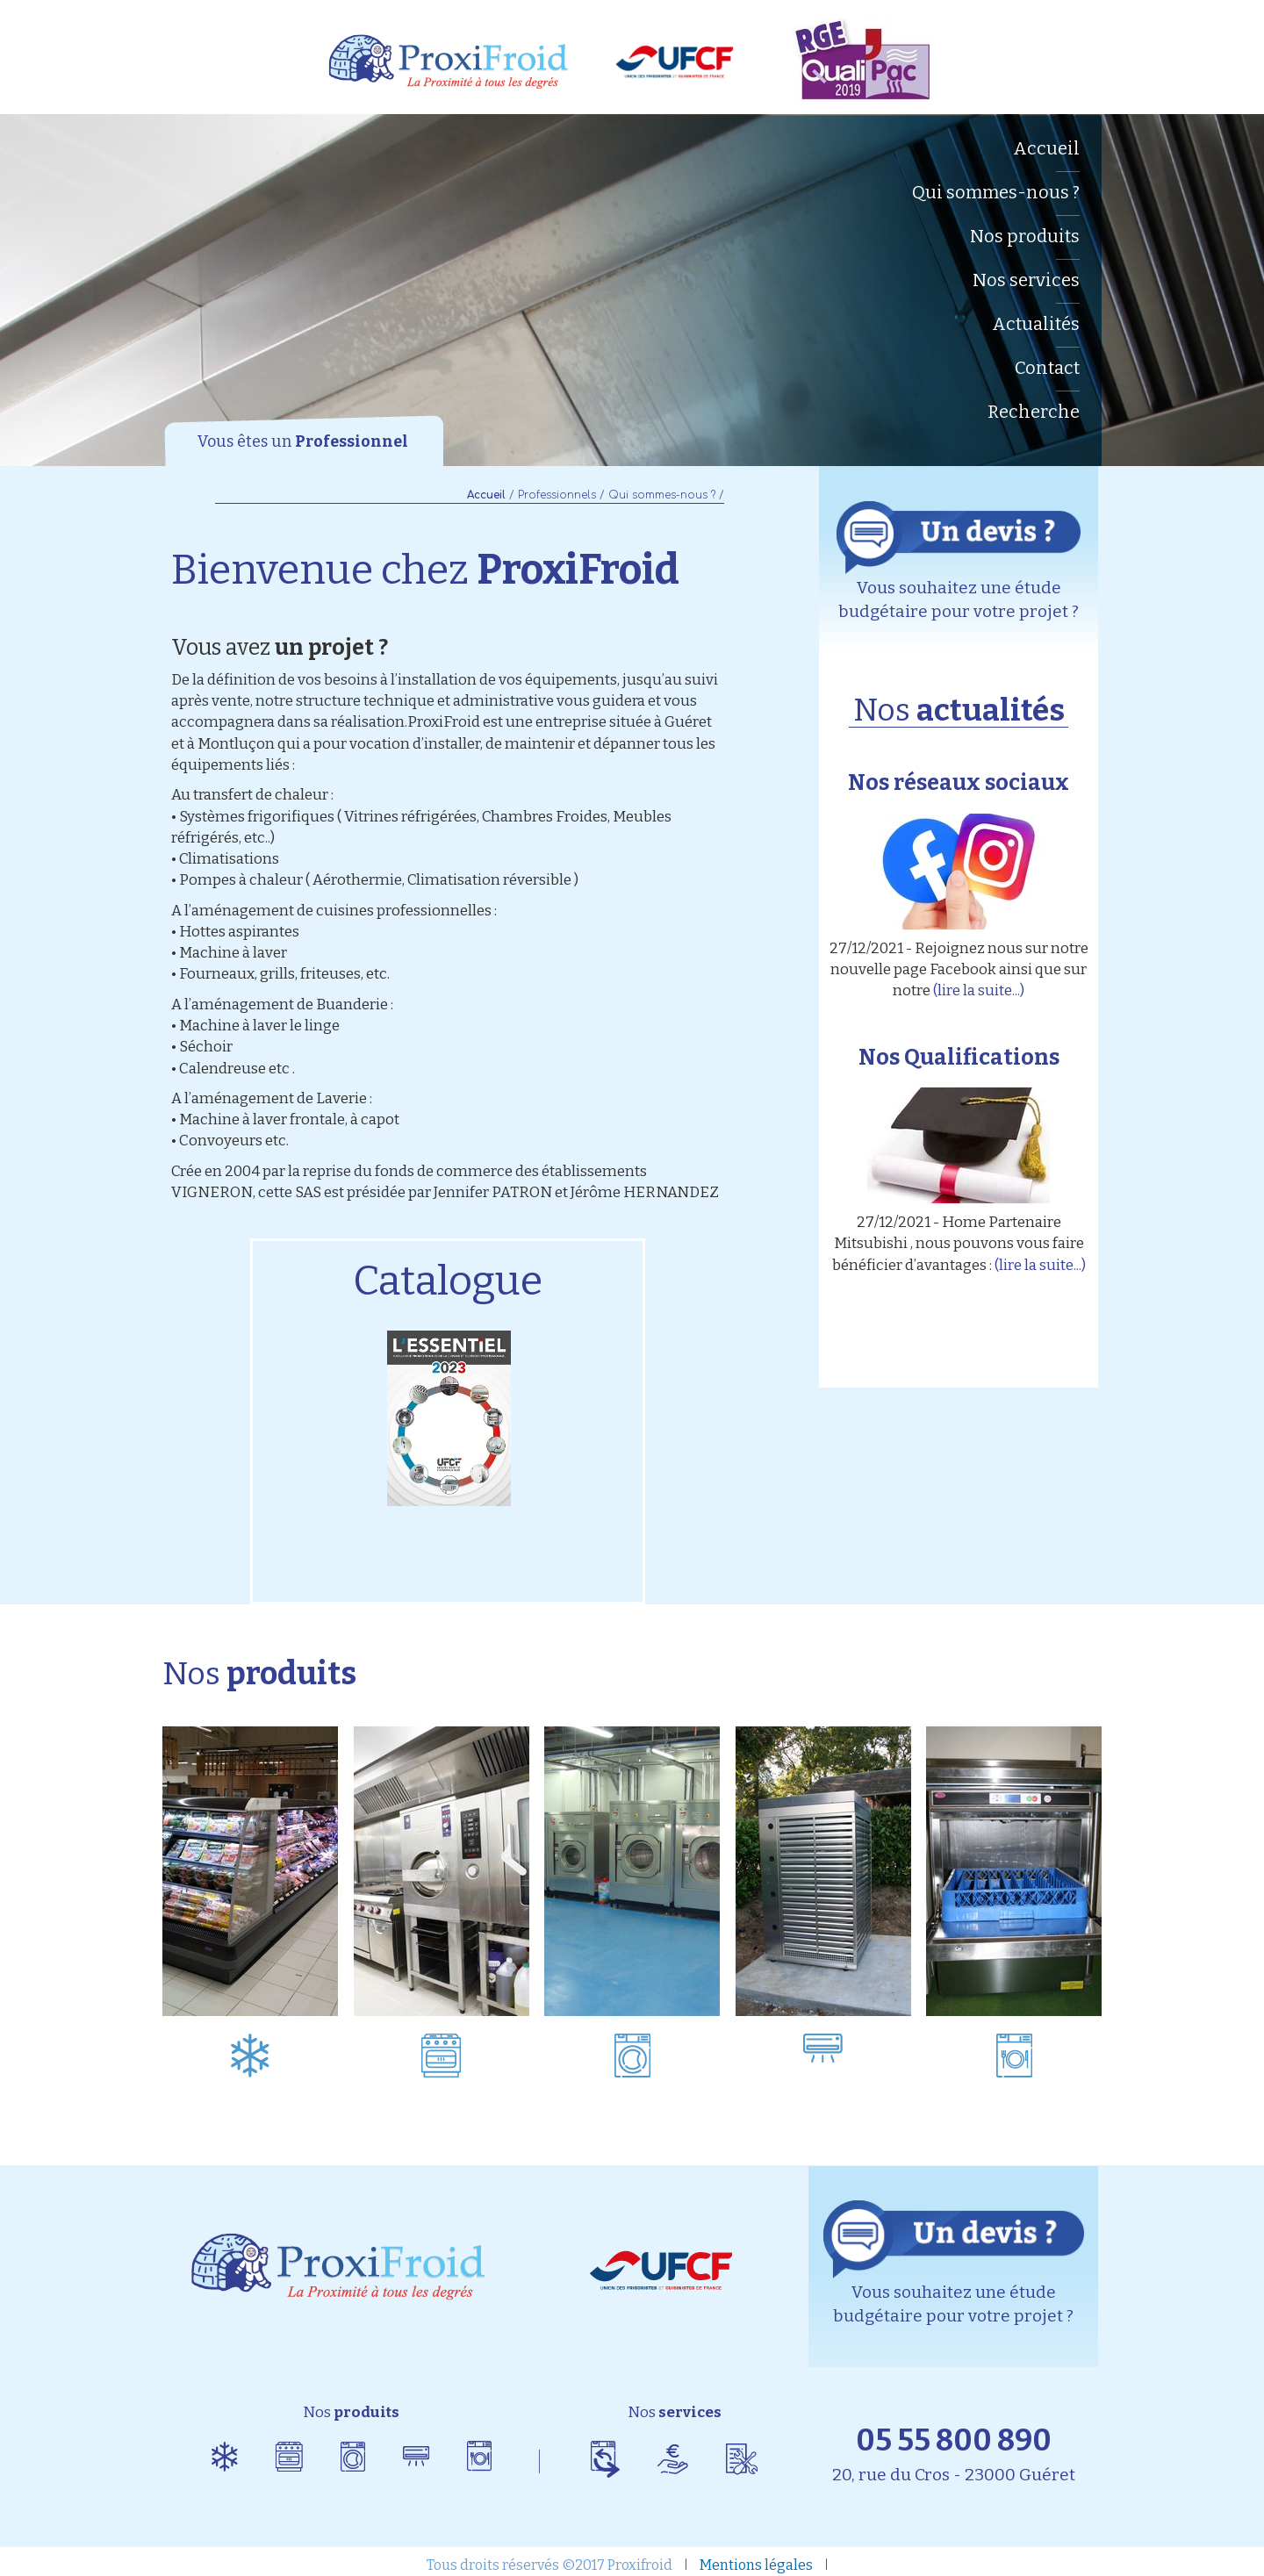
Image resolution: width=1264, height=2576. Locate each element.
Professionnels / (561, 495)
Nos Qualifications (958, 1057)
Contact (1047, 367)
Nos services (1026, 280)
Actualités (1036, 323)
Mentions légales (756, 2565)
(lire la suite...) (978, 990)
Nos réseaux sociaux (958, 783)
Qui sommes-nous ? (996, 192)
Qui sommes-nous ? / (666, 495)
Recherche (1034, 411)
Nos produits (1025, 236)
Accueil (1046, 148)
